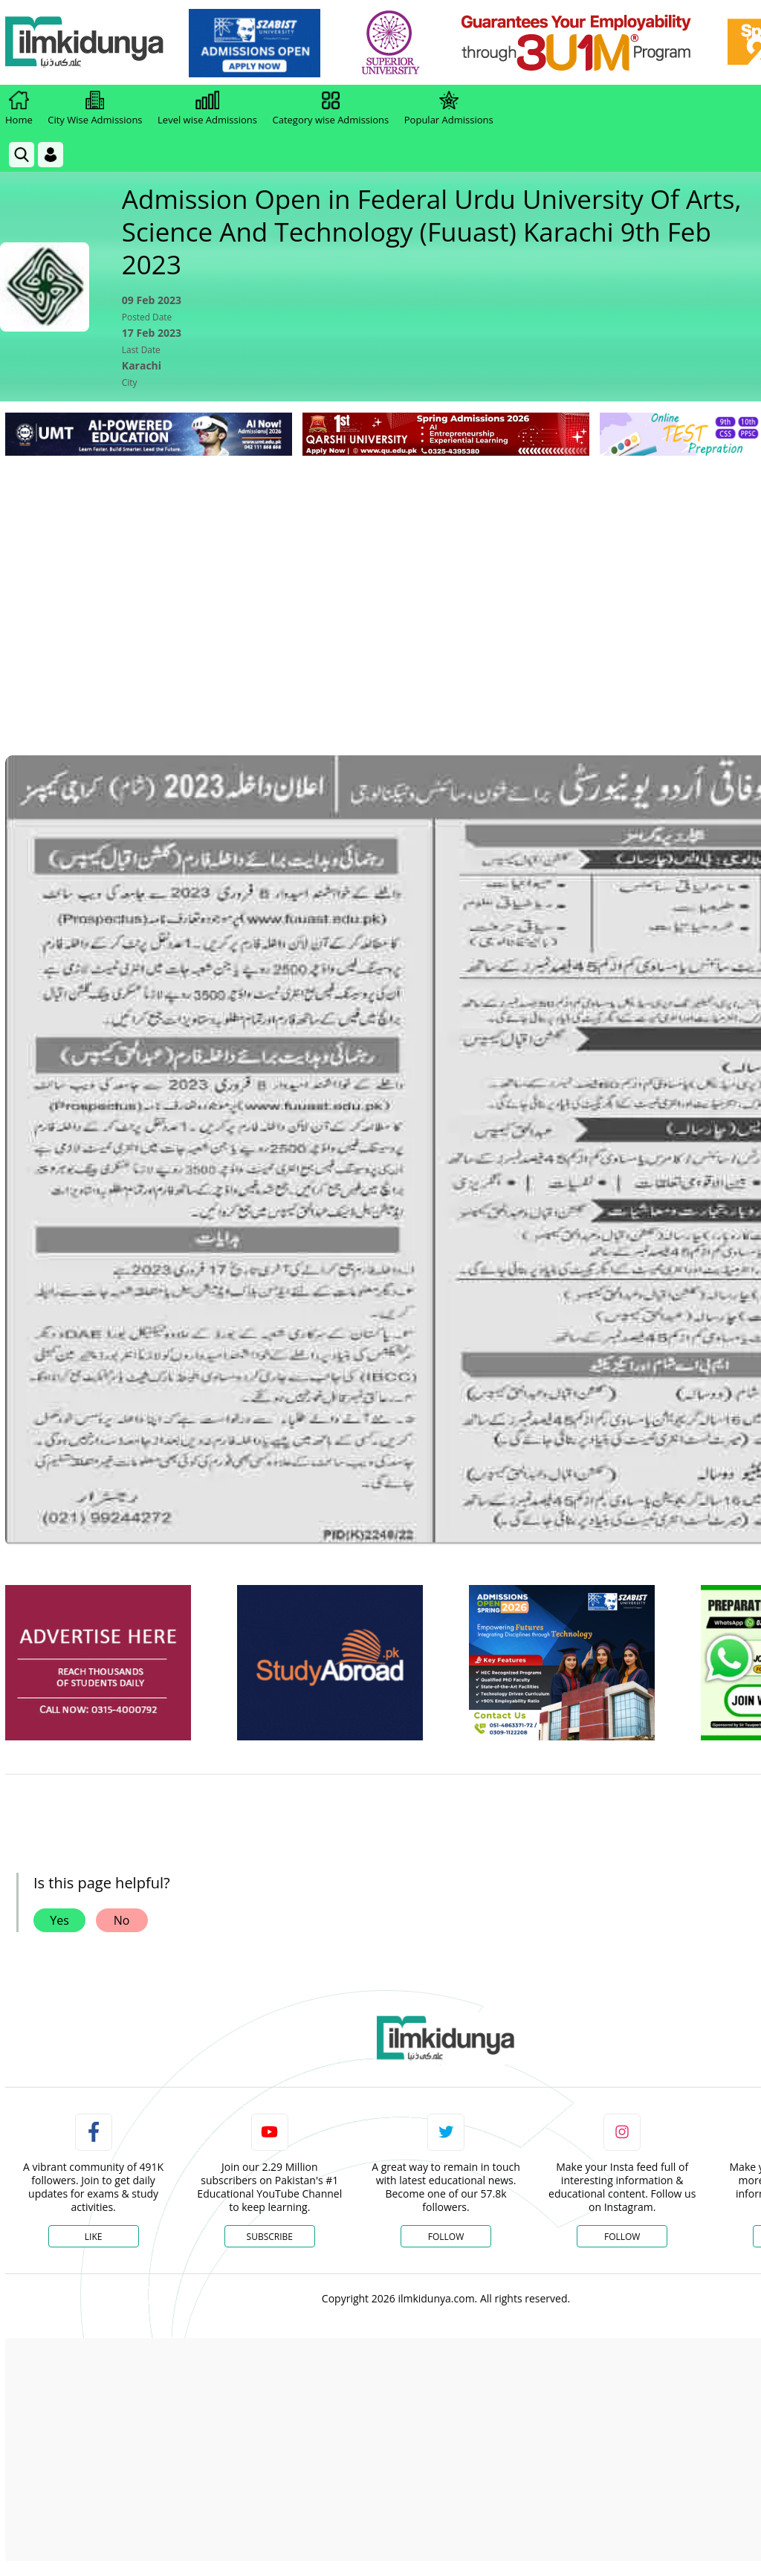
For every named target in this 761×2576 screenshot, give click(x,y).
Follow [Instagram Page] (622, 2236)
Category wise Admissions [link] (330, 108)
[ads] (98, 1662)
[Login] (50, 154)
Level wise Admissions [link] (207, 108)
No (122, 1920)
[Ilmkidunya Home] (87, 43)
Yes (59, 1920)
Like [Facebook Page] (94, 2236)
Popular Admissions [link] (448, 108)
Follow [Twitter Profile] (446, 2236)
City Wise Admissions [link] (95, 108)
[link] (257, 43)
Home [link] (19, 108)
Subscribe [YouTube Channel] (270, 2236)
